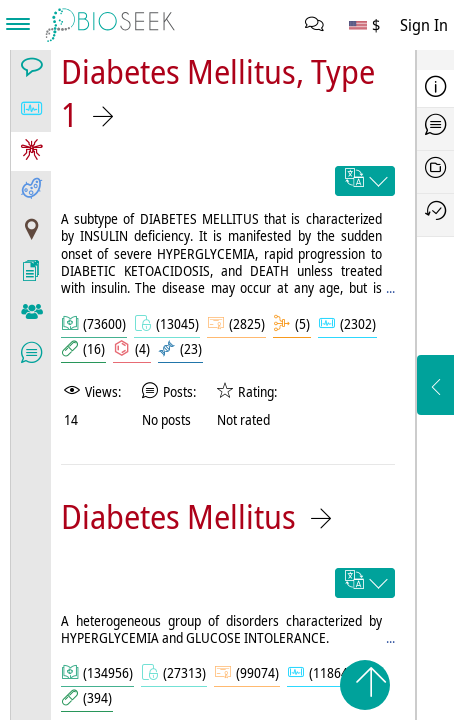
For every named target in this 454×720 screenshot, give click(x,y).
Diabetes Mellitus (178, 516)
